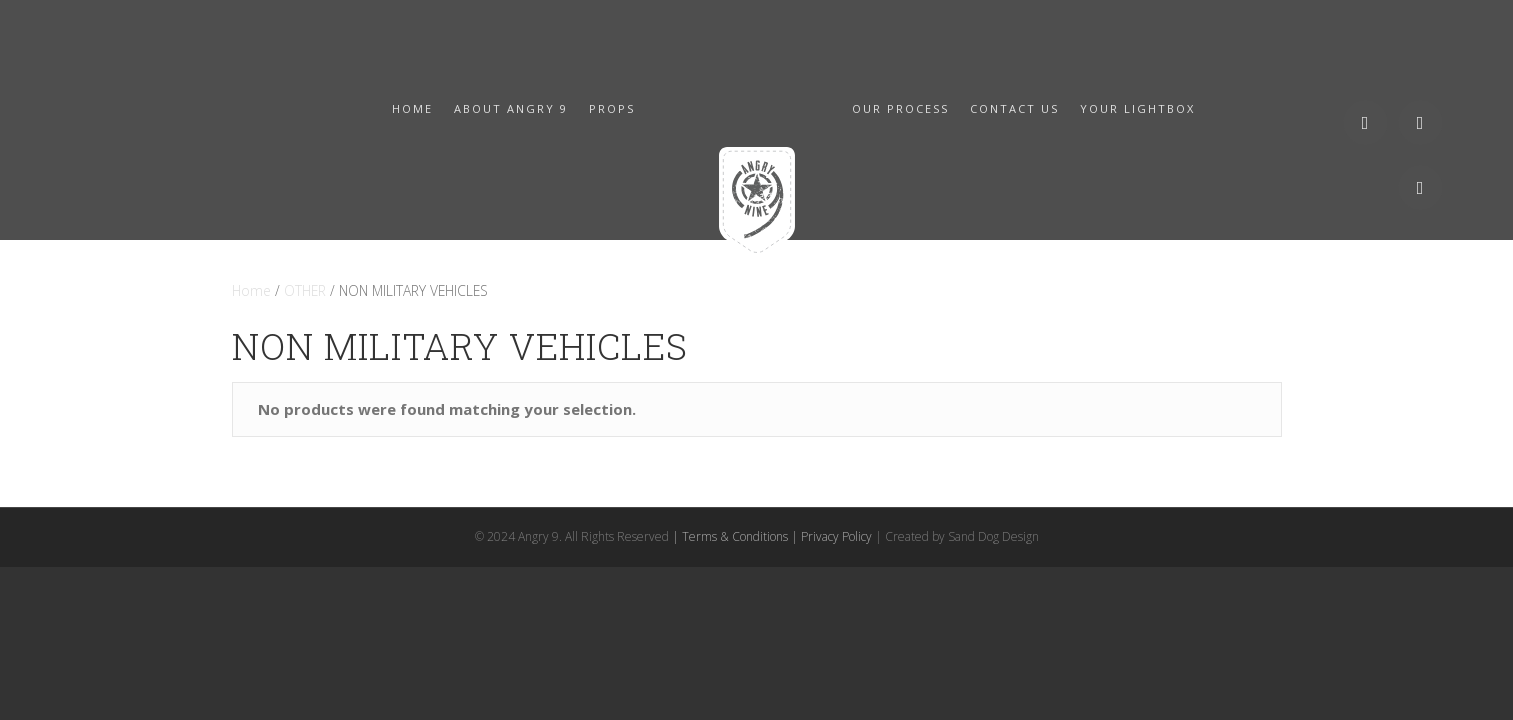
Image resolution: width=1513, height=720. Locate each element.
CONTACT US (1014, 108)
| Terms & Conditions (730, 536)
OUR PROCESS (900, 108)
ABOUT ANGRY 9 (511, 108)
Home (251, 290)
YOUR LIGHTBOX (1137, 108)
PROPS (612, 108)
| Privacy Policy (831, 536)
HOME (412, 108)
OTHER (305, 290)
